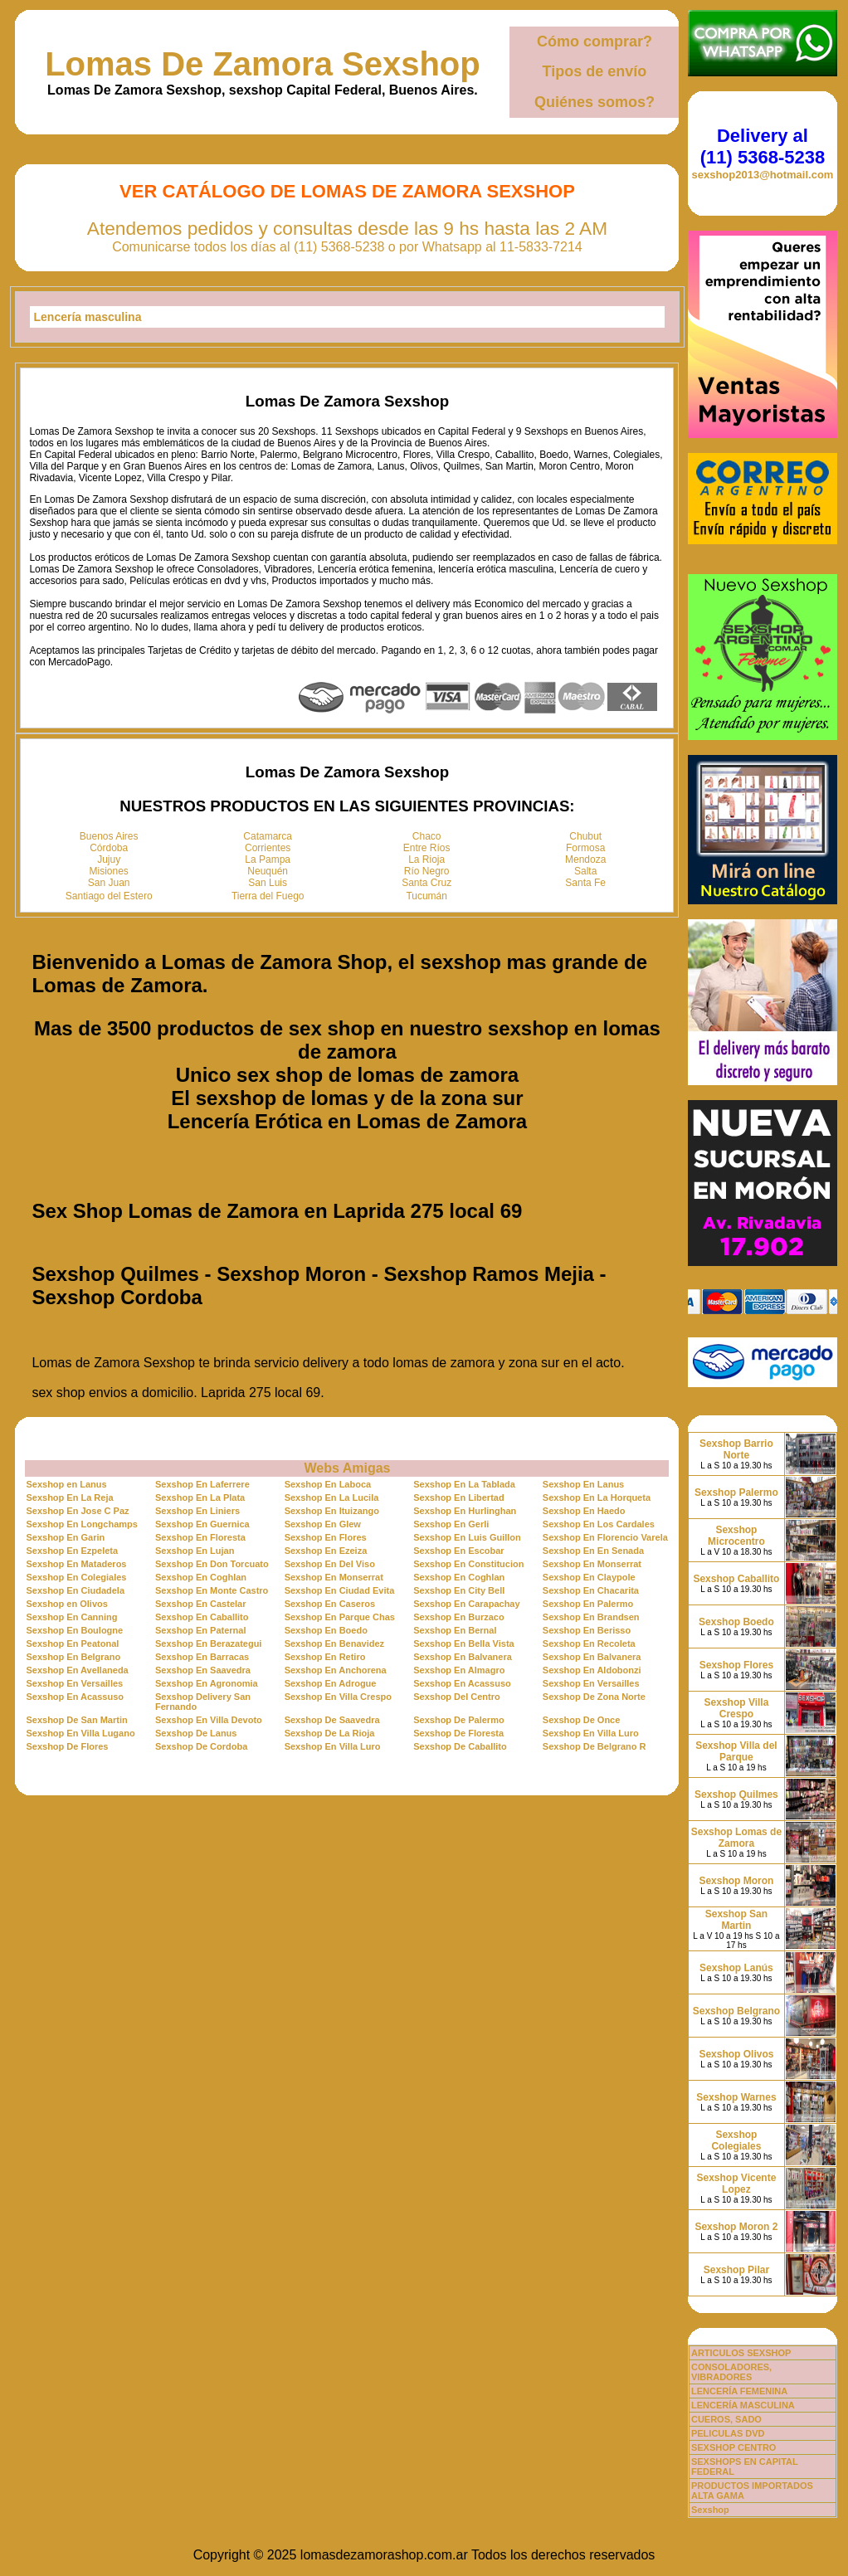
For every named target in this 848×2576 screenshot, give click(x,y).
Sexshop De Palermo (458, 1720)
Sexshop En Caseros (330, 1604)
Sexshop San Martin (736, 1919)
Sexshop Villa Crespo (736, 1708)
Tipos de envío (595, 71)
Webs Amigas (347, 1468)
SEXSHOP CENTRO (734, 2447)
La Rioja (426, 859)
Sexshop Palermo (736, 1492)
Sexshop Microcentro (736, 1535)
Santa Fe (585, 883)
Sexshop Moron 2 (735, 2227)
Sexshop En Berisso (587, 1630)
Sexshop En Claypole (589, 1577)
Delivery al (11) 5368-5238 (762, 146)
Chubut (585, 836)
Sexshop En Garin (65, 1537)
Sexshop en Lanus (66, 1484)
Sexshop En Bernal (454, 1630)
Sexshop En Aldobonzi (592, 1670)
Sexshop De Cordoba (201, 1746)
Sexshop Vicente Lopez (737, 2183)
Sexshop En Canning (71, 1617)
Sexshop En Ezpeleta (72, 1551)
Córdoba (109, 848)
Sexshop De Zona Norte (594, 1697)
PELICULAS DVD (728, 2433)
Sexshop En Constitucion (468, 1564)
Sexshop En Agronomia (206, 1683)
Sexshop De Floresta (458, 1733)
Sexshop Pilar (736, 2270)
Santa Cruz (426, 883)
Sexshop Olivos (736, 2054)
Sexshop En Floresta (200, 1537)
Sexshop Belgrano (736, 2011)
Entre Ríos (427, 848)
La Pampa (267, 859)
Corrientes (267, 848)
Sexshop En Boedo (326, 1630)
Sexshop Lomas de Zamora (736, 1837)
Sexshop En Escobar (458, 1551)
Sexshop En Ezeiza (326, 1551)
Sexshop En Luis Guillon (467, 1537)
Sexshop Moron (736, 1881)
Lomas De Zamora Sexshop (262, 64)
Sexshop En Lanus (583, 1484)
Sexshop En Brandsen (591, 1617)
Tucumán (426, 896)
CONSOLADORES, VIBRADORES (731, 2372)
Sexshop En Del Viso (330, 1564)
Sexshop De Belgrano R (594, 1746)
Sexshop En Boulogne (74, 1630)
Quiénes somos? (594, 102)
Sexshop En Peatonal (72, 1643)
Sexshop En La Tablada (464, 1484)
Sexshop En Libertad (458, 1497)
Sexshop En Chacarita (591, 1590)
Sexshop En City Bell (458, 1590)
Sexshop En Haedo (584, 1511)
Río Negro (427, 871)
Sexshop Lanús (736, 1968)
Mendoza (585, 859)
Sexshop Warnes (736, 2097)
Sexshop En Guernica (202, 1524)
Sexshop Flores (736, 1665)
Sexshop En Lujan (194, 1551)
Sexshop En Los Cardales (599, 1524)
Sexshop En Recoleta (589, 1643)
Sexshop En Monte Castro (211, 1590)
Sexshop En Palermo (588, 1604)
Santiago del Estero (109, 896)
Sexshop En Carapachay (466, 1604)
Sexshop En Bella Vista (463, 1643)
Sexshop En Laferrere (202, 1484)
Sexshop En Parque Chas (340, 1617)
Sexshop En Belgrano (73, 1657)
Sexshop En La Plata (200, 1497)
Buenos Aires (109, 836)
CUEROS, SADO (726, 2419)
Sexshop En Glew (323, 1524)
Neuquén (267, 871)
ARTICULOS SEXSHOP (741, 2353)
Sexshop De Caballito (459, 1746)
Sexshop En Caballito (201, 1617)
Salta (585, 871)
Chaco (426, 836)
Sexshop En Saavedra (203, 1670)
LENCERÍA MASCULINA (743, 2405)
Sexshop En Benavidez (334, 1643)
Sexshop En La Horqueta (597, 1497)
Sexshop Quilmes (736, 1794)
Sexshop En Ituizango (332, 1511)
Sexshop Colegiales (736, 2140)
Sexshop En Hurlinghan (464, 1511)
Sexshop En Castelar (200, 1604)
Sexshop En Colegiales (76, 1577)
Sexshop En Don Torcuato (212, 1564)
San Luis (267, 883)
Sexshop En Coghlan (200, 1577)
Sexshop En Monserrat (592, 1564)
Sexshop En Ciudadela (75, 1590)
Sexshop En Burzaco (458, 1617)
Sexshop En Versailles (74, 1683)
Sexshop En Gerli (451, 1524)
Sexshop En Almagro (458, 1670)
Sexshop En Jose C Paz (77, 1511)
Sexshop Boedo (736, 1622)
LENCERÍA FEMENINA (739, 2391)
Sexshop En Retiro (325, 1657)
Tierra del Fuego (268, 896)
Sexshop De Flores (67, 1746)
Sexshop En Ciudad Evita (340, 1590)
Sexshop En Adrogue (331, 1683)
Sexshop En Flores (326, 1537)
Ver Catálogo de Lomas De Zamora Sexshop (347, 191)
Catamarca (267, 836)
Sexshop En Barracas (202, 1657)
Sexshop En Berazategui (208, 1643)
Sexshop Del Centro (456, 1697)
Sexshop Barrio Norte (736, 1449)
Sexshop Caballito (736, 1579)
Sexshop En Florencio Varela (605, 1537)
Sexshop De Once (582, 1720)
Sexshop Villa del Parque (736, 1751)
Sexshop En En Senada (593, 1551)
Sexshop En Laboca (328, 1484)
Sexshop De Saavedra (332, 1720)
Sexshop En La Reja (69, 1497)
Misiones (109, 871)
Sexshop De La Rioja (330, 1733)
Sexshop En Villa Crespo (338, 1697)
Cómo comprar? (594, 41)
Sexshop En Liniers (197, 1511)
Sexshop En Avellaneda (77, 1670)
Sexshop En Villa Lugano (80, 1733)
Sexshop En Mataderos (76, 1564)
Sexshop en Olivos (66, 1604)
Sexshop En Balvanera (462, 1657)
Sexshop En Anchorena (336, 1670)
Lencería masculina (88, 317)
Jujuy (108, 859)
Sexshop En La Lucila (332, 1497)
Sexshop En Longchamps (81, 1524)
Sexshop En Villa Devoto (208, 1720)
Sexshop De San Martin (76, 1720)
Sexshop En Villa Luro (591, 1733)
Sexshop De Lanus (195, 1733)
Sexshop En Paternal (200, 1630)
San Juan (109, 883)
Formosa (585, 848)
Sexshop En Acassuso (462, 1683)
